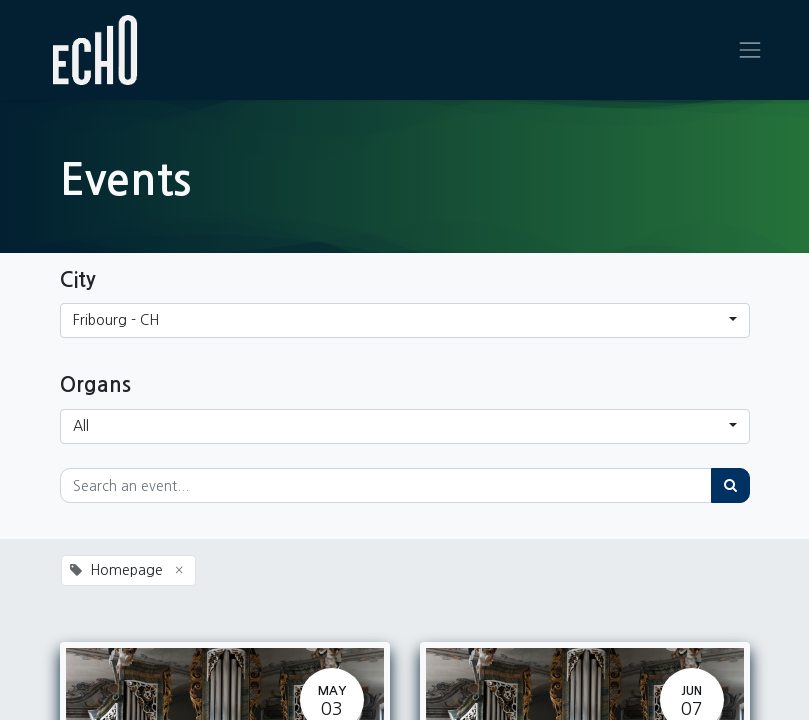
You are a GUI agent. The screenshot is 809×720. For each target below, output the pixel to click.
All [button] (81, 426)
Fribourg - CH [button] (116, 320)
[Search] (730, 485)
